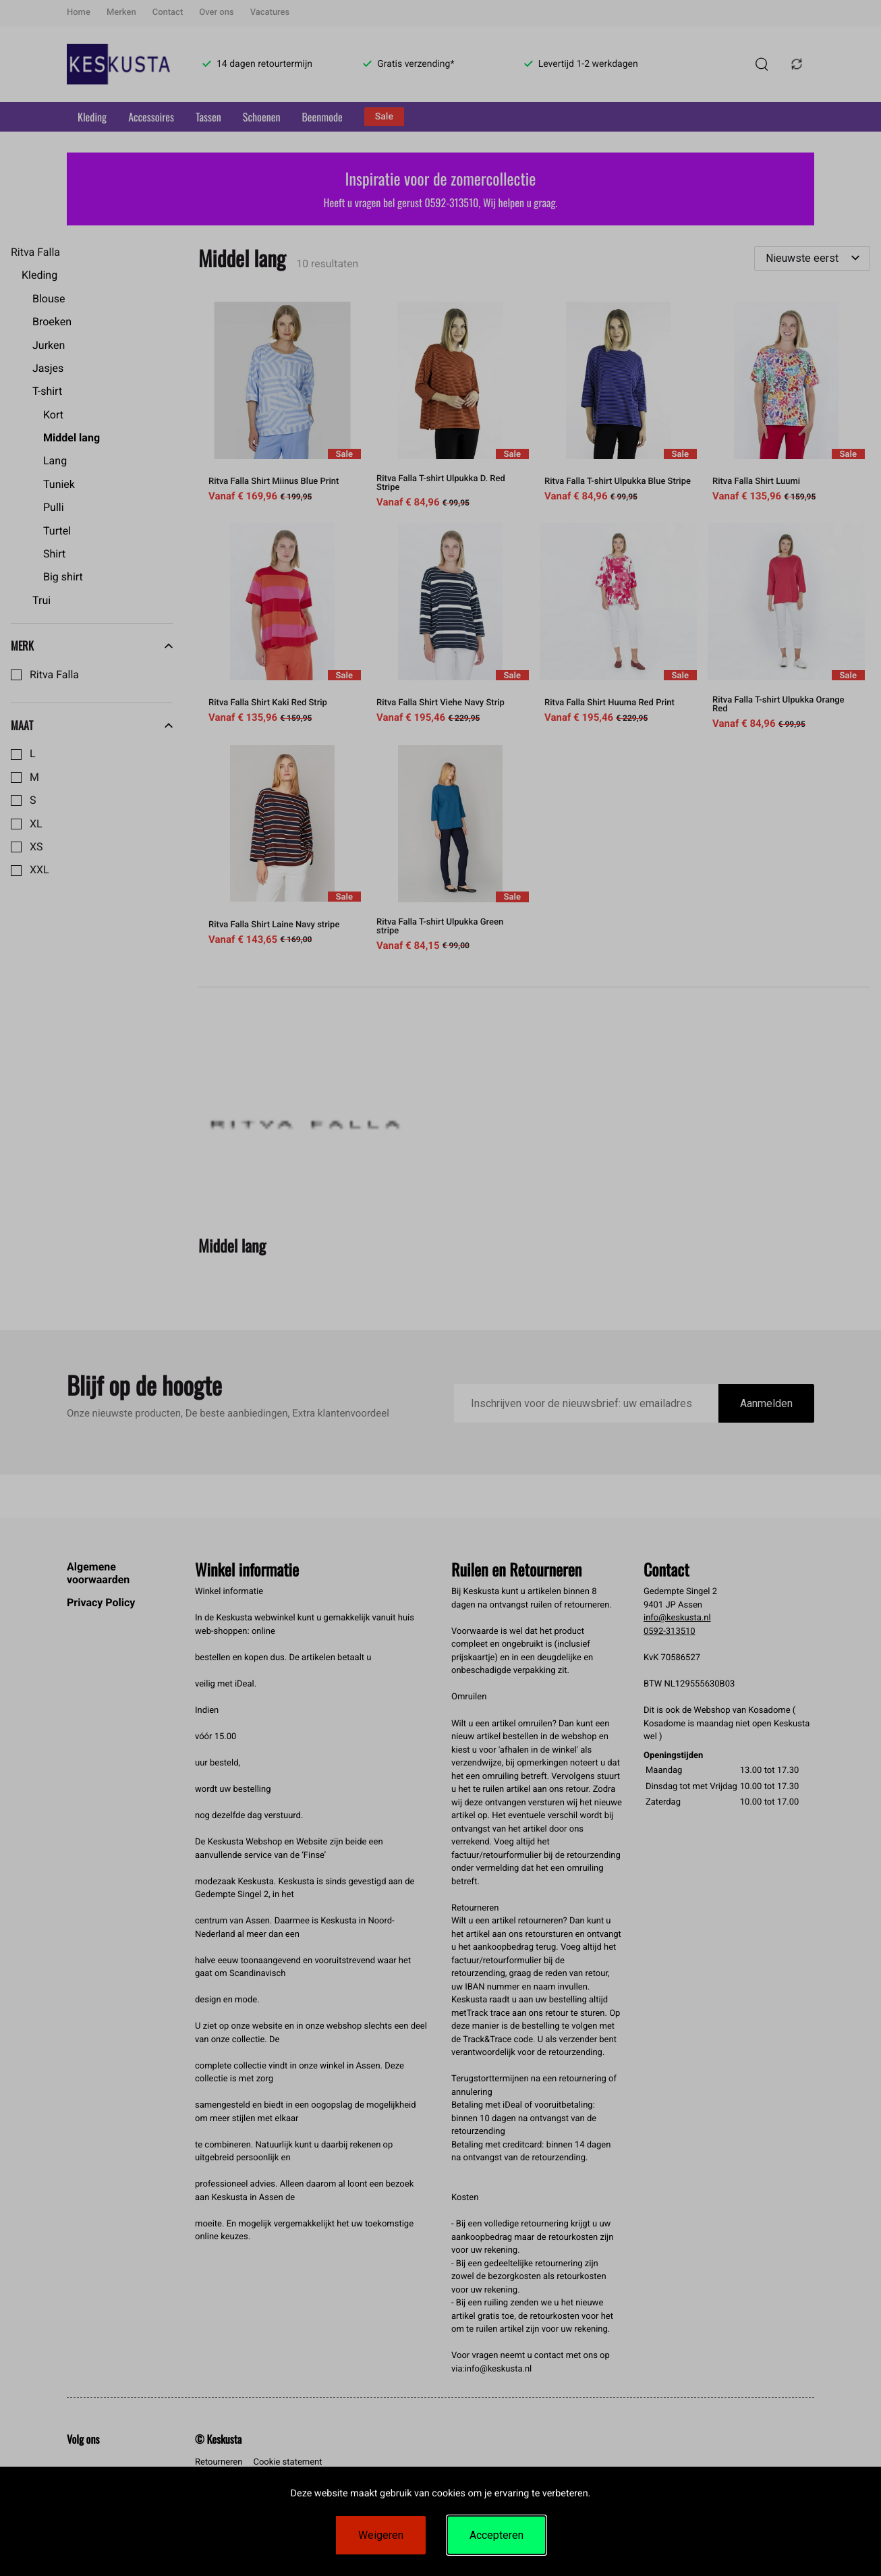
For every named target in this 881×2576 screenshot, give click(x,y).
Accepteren (496, 2535)
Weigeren (380, 2535)
